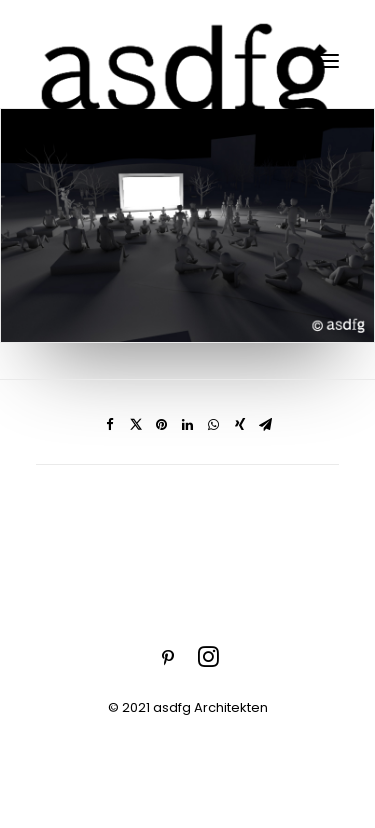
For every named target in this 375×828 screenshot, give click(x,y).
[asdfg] (187, 60)
